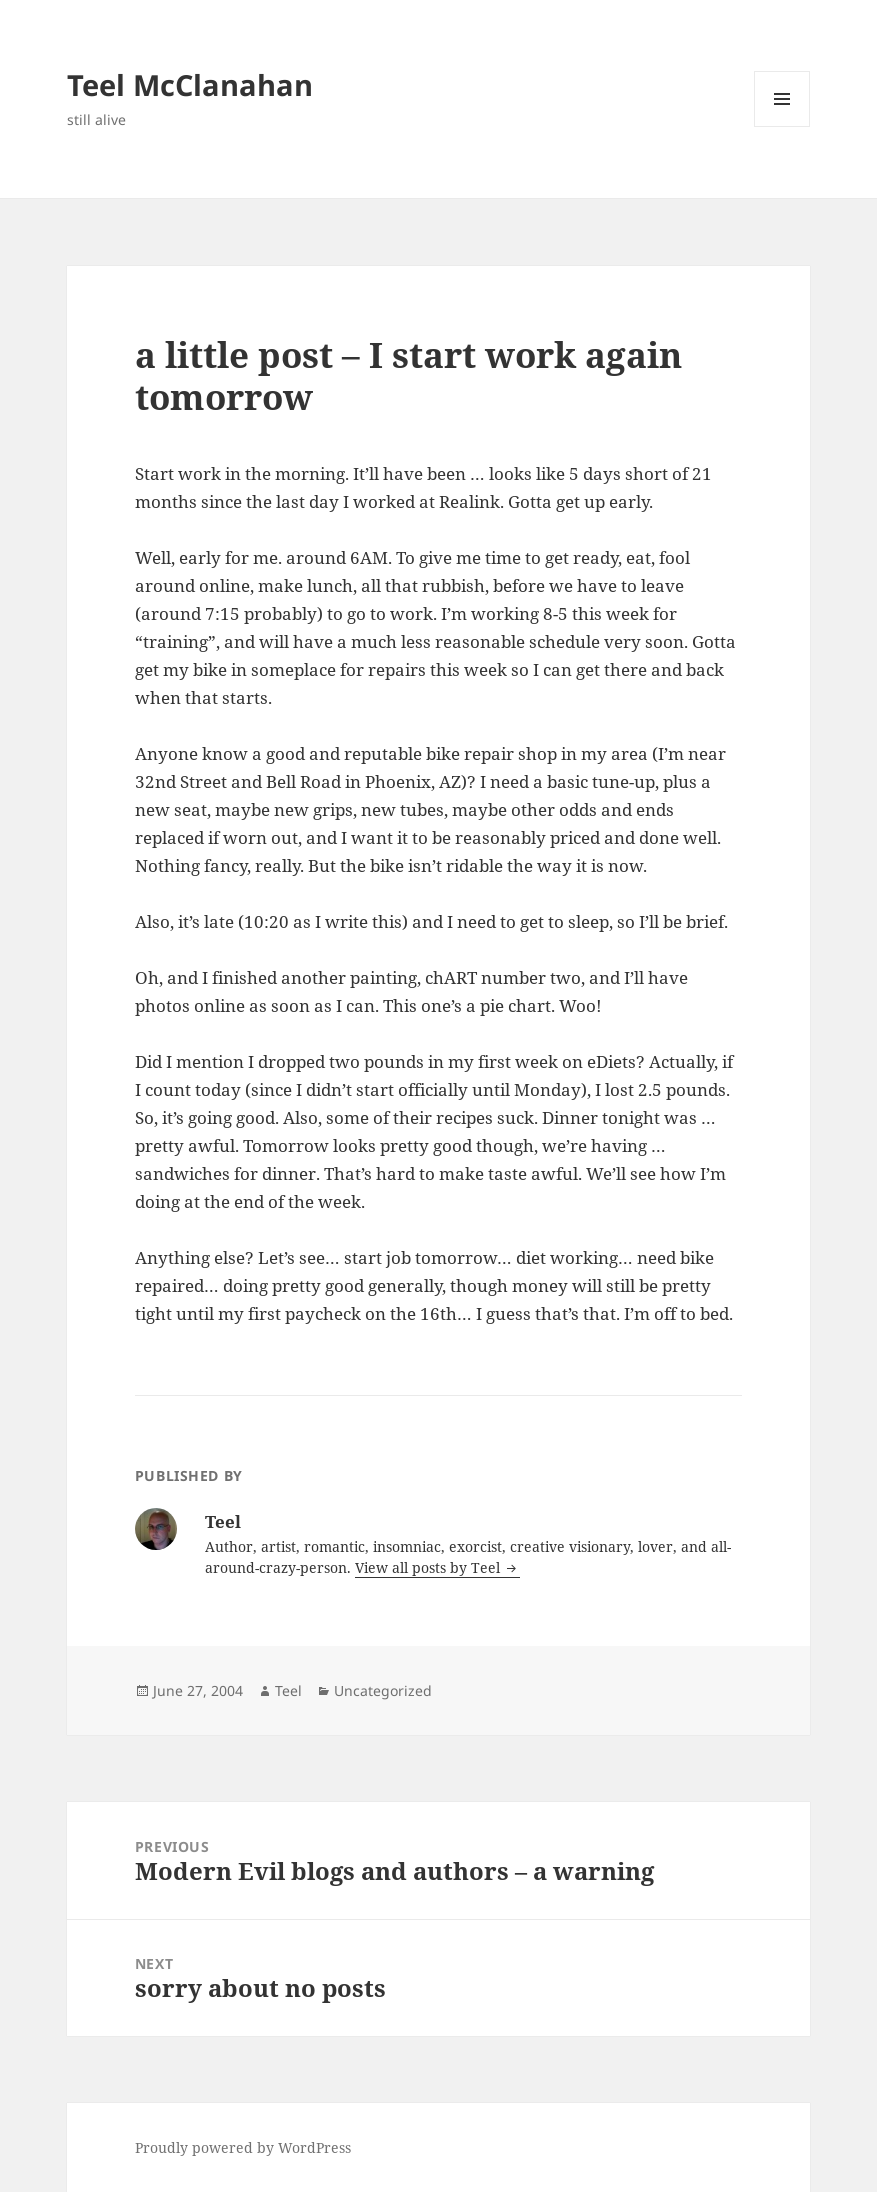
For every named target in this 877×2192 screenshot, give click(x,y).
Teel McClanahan (190, 84)
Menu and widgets (782, 126)
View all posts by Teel (429, 1567)
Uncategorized (383, 1690)
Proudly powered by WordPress (243, 2147)
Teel (288, 1690)
